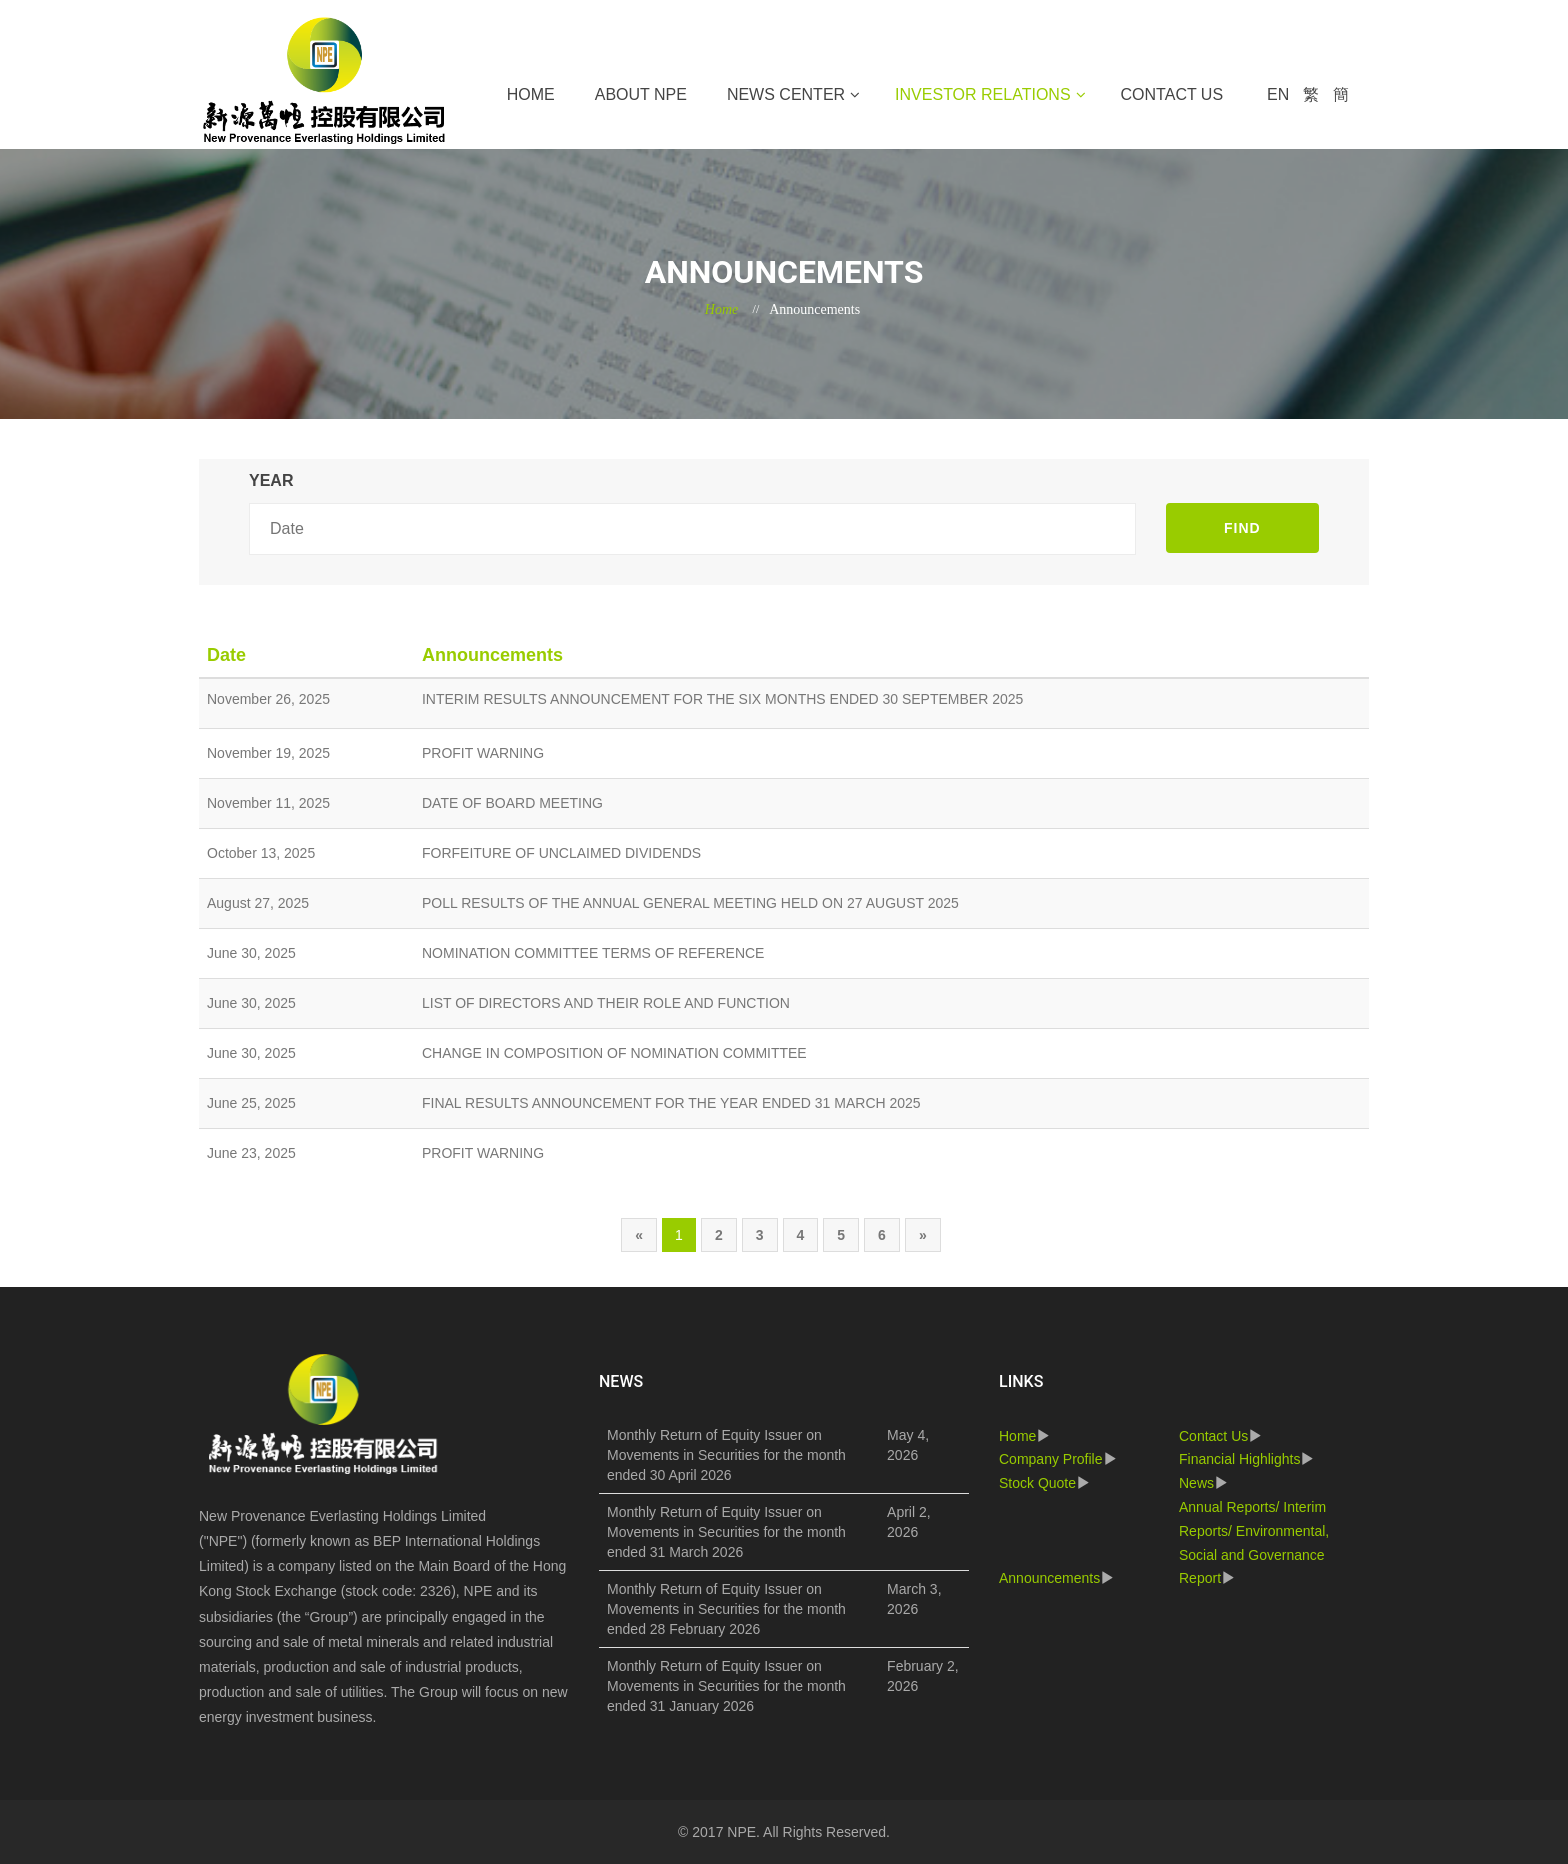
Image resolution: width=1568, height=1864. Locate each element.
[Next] (923, 1235)
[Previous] (639, 1235)
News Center (786, 94)
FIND (1242, 528)
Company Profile (1051, 1459)
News (1196, 1483)
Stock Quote (1037, 1483)
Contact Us (1172, 94)
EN (1278, 94)
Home (531, 94)
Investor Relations (982, 94)
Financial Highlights (1239, 1459)
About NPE (641, 94)
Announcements (1049, 1578)
